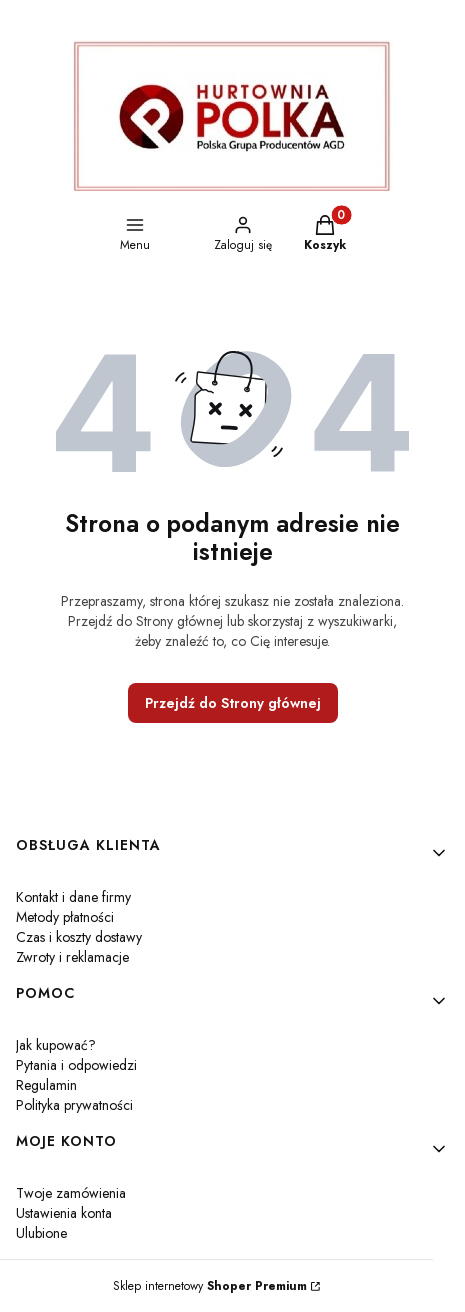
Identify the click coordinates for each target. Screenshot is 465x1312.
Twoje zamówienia (71, 1193)
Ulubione (41, 1233)
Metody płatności (65, 917)
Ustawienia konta (64, 1213)
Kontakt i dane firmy (73, 897)
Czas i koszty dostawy (79, 937)
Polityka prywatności (74, 1105)
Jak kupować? (56, 1045)
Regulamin (46, 1085)
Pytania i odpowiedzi (76, 1065)
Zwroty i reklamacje (72, 957)
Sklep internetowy (210, 1286)
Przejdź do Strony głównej (233, 703)
